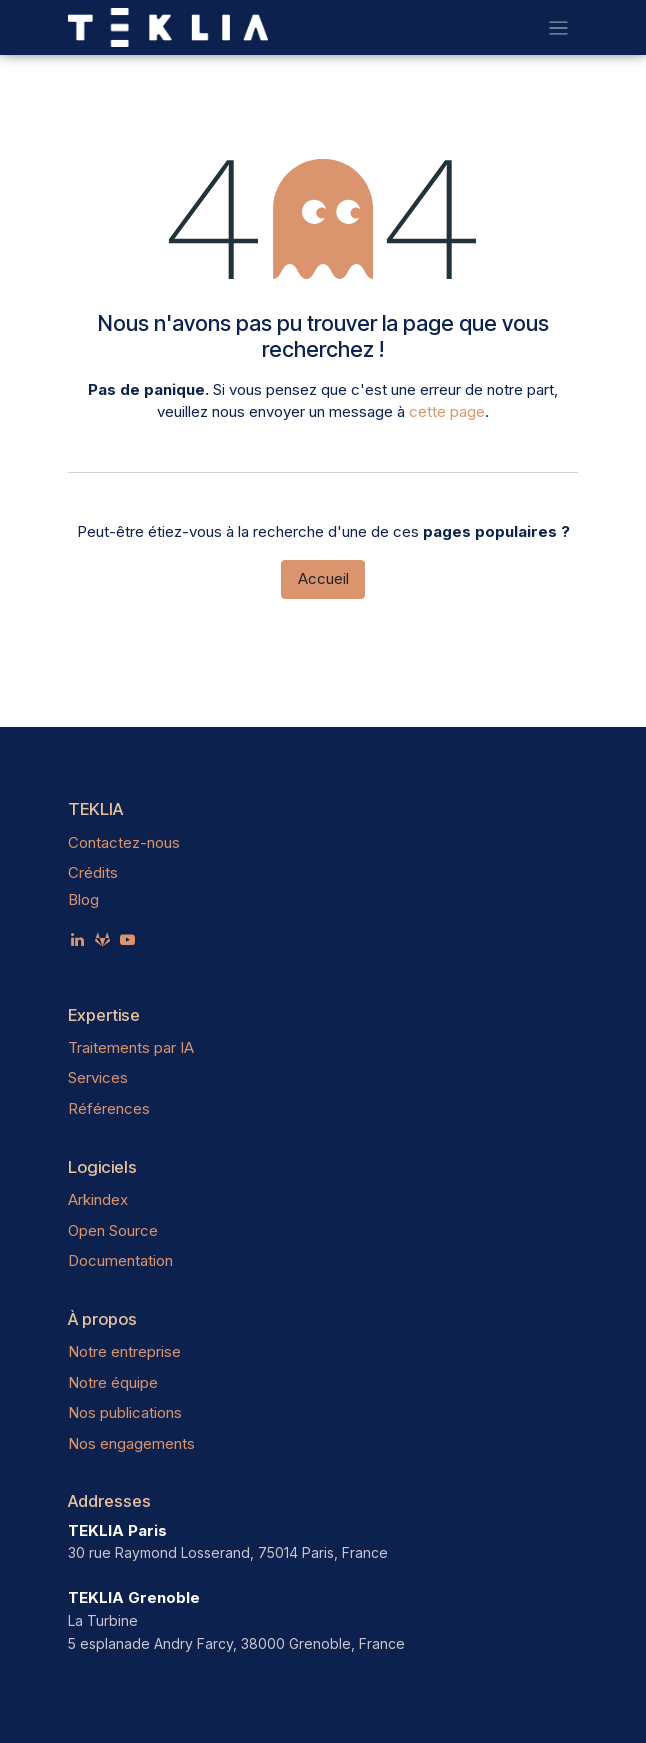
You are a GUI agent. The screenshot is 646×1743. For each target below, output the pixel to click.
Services (98, 1077)
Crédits (93, 872)
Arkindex (98, 1199)
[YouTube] (127, 939)
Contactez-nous (124, 842)
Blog (83, 899)
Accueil (323, 578)
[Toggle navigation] (558, 27)
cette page (447, 411)
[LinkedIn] (77, 939)
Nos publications (125, 1412)
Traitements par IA (131, 1047)
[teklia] (102, 939)
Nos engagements (131, 1443)
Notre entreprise (124, 1351)
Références (109, 1108)
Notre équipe (113, 1382)
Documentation (120, 1260)
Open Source (113, 1230)
